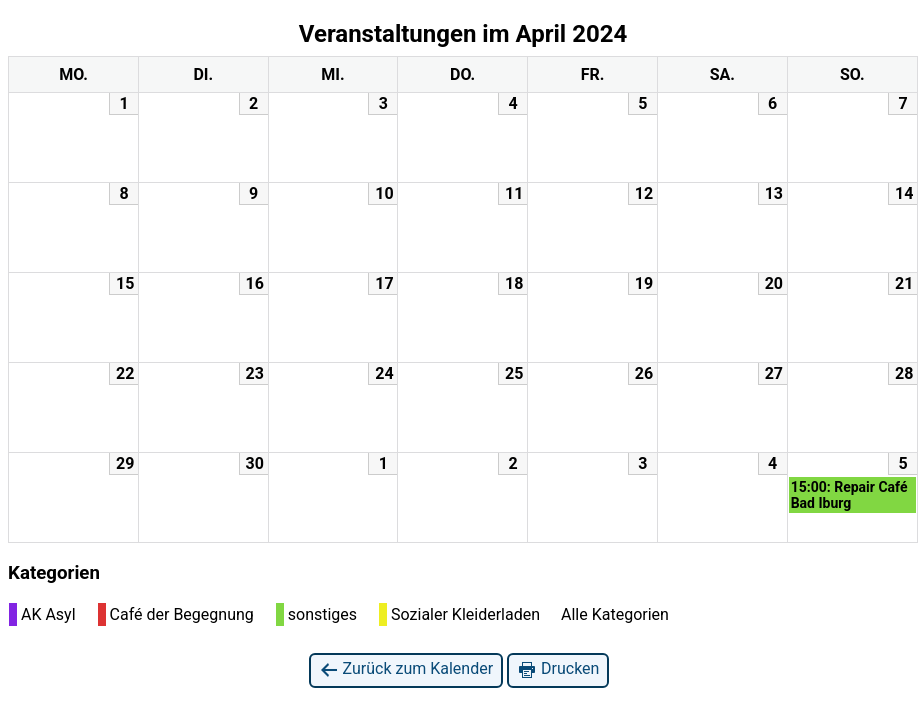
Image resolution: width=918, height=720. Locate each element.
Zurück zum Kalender (406, 669)
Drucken (558, 669)
